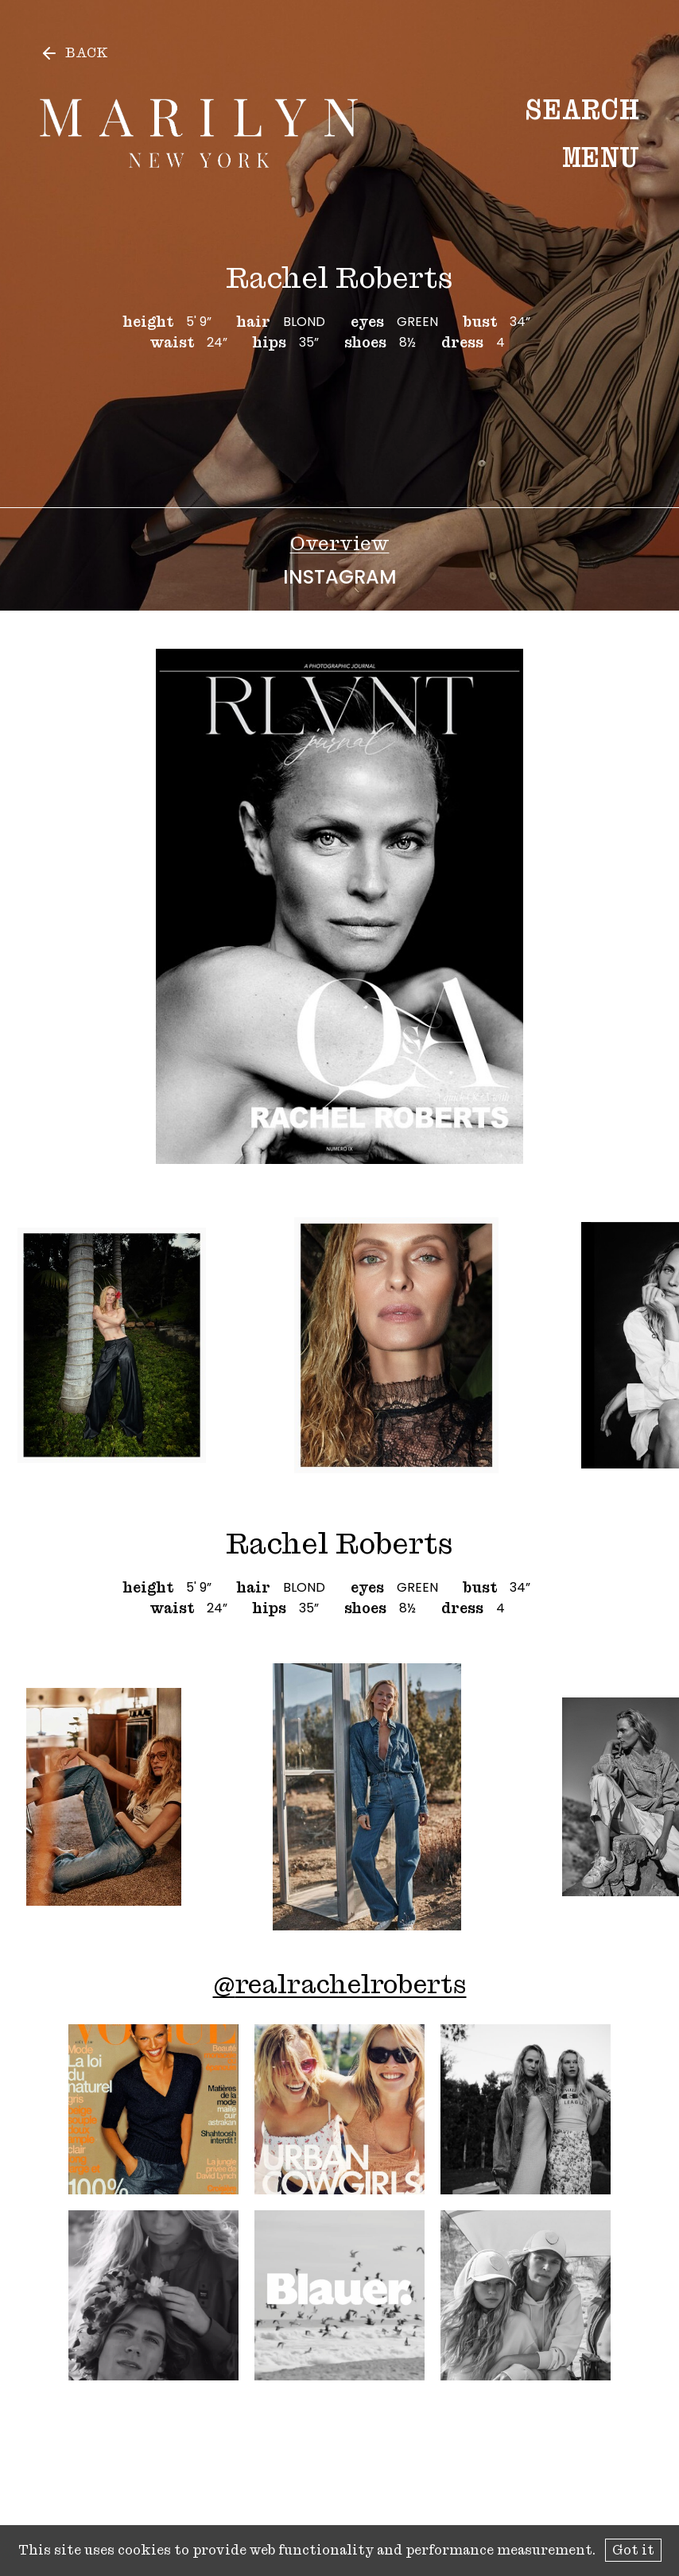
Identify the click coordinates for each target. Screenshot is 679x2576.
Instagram (340, 577)
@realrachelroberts (340, 1984)
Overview (340, 543)
